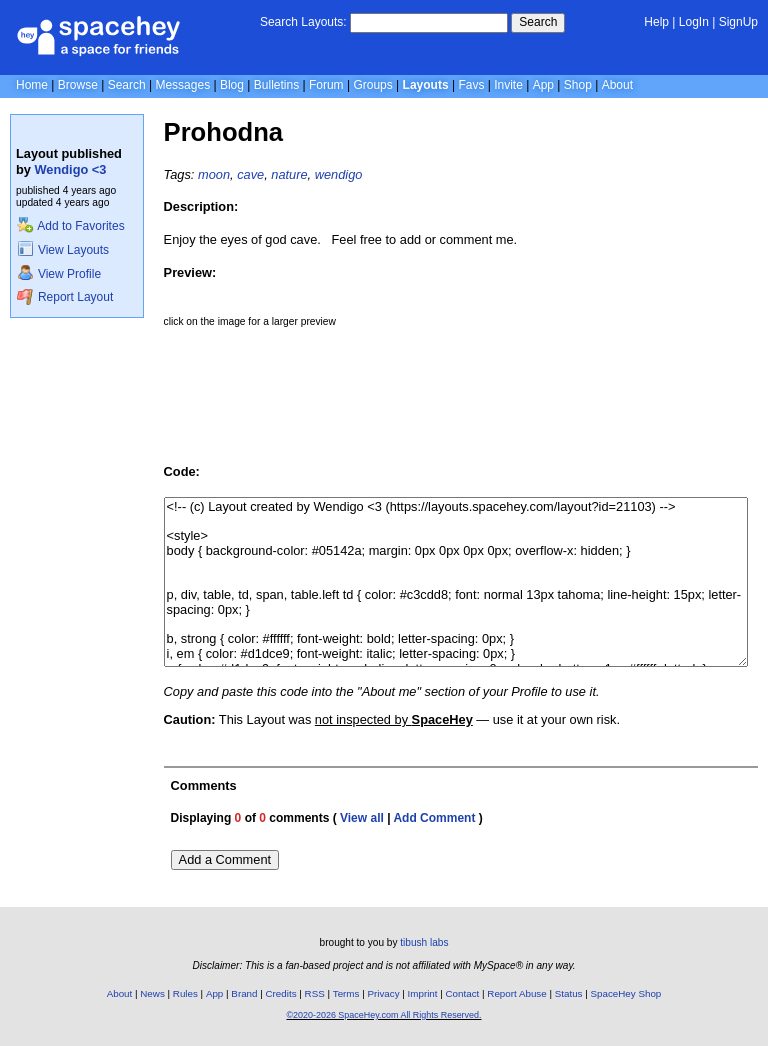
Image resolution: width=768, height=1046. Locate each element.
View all (362, 818)
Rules (185, 993)
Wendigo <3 (71, 169)
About (617, 85)
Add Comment (434, 818)
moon (214, 174)
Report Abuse (516, 993)
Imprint (423, 993)
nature (289, 174)
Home (32, 85)
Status (569, 993)
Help (656, 22)
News (152, 993)
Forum (326, 85)
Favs (471, 85)
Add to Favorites (70, 226)
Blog (232, 85)
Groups (372, 85)
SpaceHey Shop (626, 993)
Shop (578, 85)
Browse (78, 85)
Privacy (383, 993)
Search (538, 22)
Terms (346, 993)
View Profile (59, 274)
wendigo (339, 174)
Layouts (426, 85)
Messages (182, 85)
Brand (244, 993)
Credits (281, 993)
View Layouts (63, 250)
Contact (463, 993)
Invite (508, 85)
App (543, 85)
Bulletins (276, 85)
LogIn (694, 22)
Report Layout (65, 297)
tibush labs (424, 942)
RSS (315, 993)
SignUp (738, 22)
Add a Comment (225, 859)
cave (250, 174)
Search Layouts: (303, 22)
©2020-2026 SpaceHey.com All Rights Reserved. (383, 1015)
